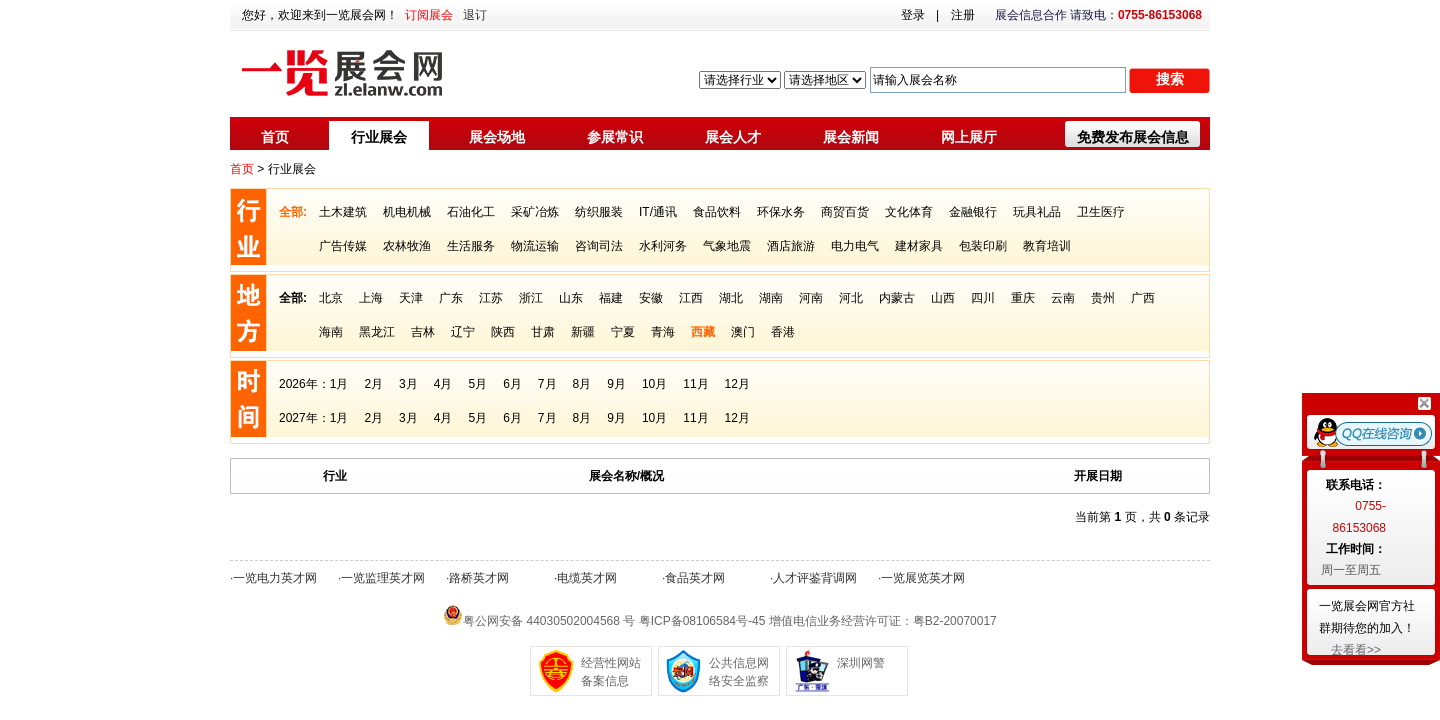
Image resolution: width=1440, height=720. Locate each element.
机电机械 (407, 212)
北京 (331, 298)
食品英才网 (695, 578)
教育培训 (1047, 246)
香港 (783, 332)
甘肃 (543, 332)
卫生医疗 (1101, 212)
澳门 (743, 332)
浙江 (531, 298)
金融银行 (973, 212)
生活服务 (471, 246)
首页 (275, 137)
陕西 (503, 332)
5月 (477, 384)
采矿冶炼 (535, 212)
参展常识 (615, 137)
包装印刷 (983, 246)
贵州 (1103, 298)
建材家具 (919, 246)
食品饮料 (717, 212)
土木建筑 (343, 212)
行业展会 (379, 137)
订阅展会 (429, 15)
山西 (943, 298)
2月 (373, 384)
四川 (983, 298)
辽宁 (463, 332)
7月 (547, 384)
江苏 (491, 298)
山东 (571, 298)
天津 (411, 298)
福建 (611, 298)
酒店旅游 (791, 246)
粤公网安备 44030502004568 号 (549, 621)
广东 (451, 298)
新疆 (583, 332)
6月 (512, 384)
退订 (475, 15)
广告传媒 (343, 246)
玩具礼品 (1037, 212)
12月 (737, 384)
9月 (616, 384)
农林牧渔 (407, 246)
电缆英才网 (587, 578)
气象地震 (727, 246)
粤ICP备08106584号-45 (702, 621)
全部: (293, 212)
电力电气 (855, 246)
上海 (371, 298)
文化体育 (909, 212)
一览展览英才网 (923, 578)
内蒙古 (897, 298)
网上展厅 (969, 137)
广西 (1143, 298)
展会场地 (497, 137)
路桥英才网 (479, 578)
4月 (443, 384)
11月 (695, 384)
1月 (339, 384)
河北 (851, 298)
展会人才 (733, 137)
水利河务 (663, 246)
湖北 (731, 298)
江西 (691, 298)
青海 (663, 332)
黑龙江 (377, 332)
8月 (582, 384)
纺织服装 (599, 212)
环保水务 (781, 212)
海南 (331, 332)
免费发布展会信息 (1133, 137)
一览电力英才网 (275, 578)
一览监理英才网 (383, 578)
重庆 (1023, 298)
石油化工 (471, 212)
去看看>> (1356, 650)
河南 (811, 298)
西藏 (703, 332)
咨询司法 (599, 246)
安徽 (651, 298)
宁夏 (623, 332)
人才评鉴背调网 (815, 578)
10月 (654, 384)
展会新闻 (851, 137)
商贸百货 (845, 212)
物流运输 (535, 246)
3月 (408, 384)
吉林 (423, 332)
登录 (913, 15)
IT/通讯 (658, 212)
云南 (1063, 298)
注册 (963, 15)
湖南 (771, 298)
